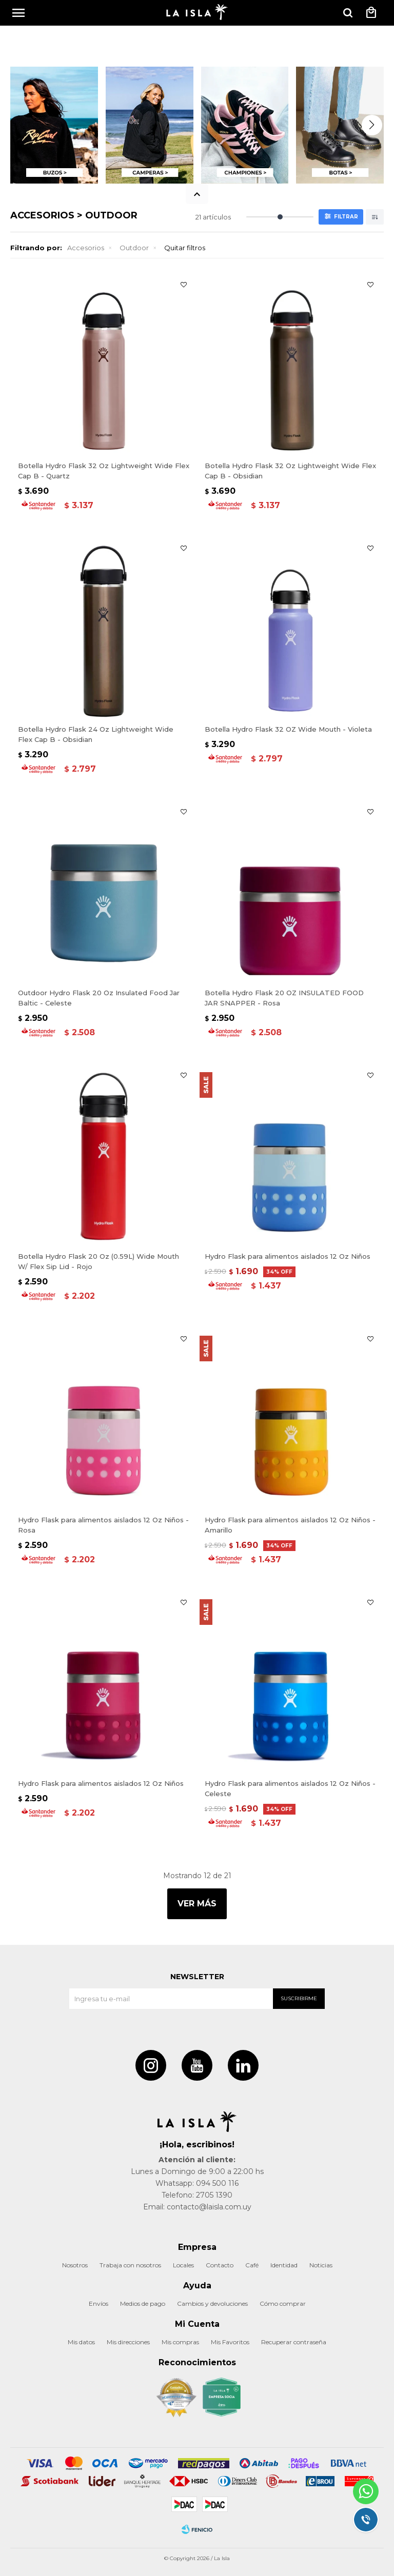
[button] (348, 12)
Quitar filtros (184, 248)
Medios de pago (142, 2303)
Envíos (98, 2303)
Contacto (219, 2265)
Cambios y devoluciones (212, 2303)
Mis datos (81, 2342)
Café (252, 2265)
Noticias (320, 2265)
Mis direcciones (128, 2342)
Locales (183, 2265)
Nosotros (75, 2265)
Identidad (284, 2265)
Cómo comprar (283, 2303)
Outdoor (134, 248)
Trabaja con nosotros (130, 2265)
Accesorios (85, 248)
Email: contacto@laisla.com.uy (197, 2206)
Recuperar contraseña (293, 2342)
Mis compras (180, 2342)
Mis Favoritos (230, 2342)
